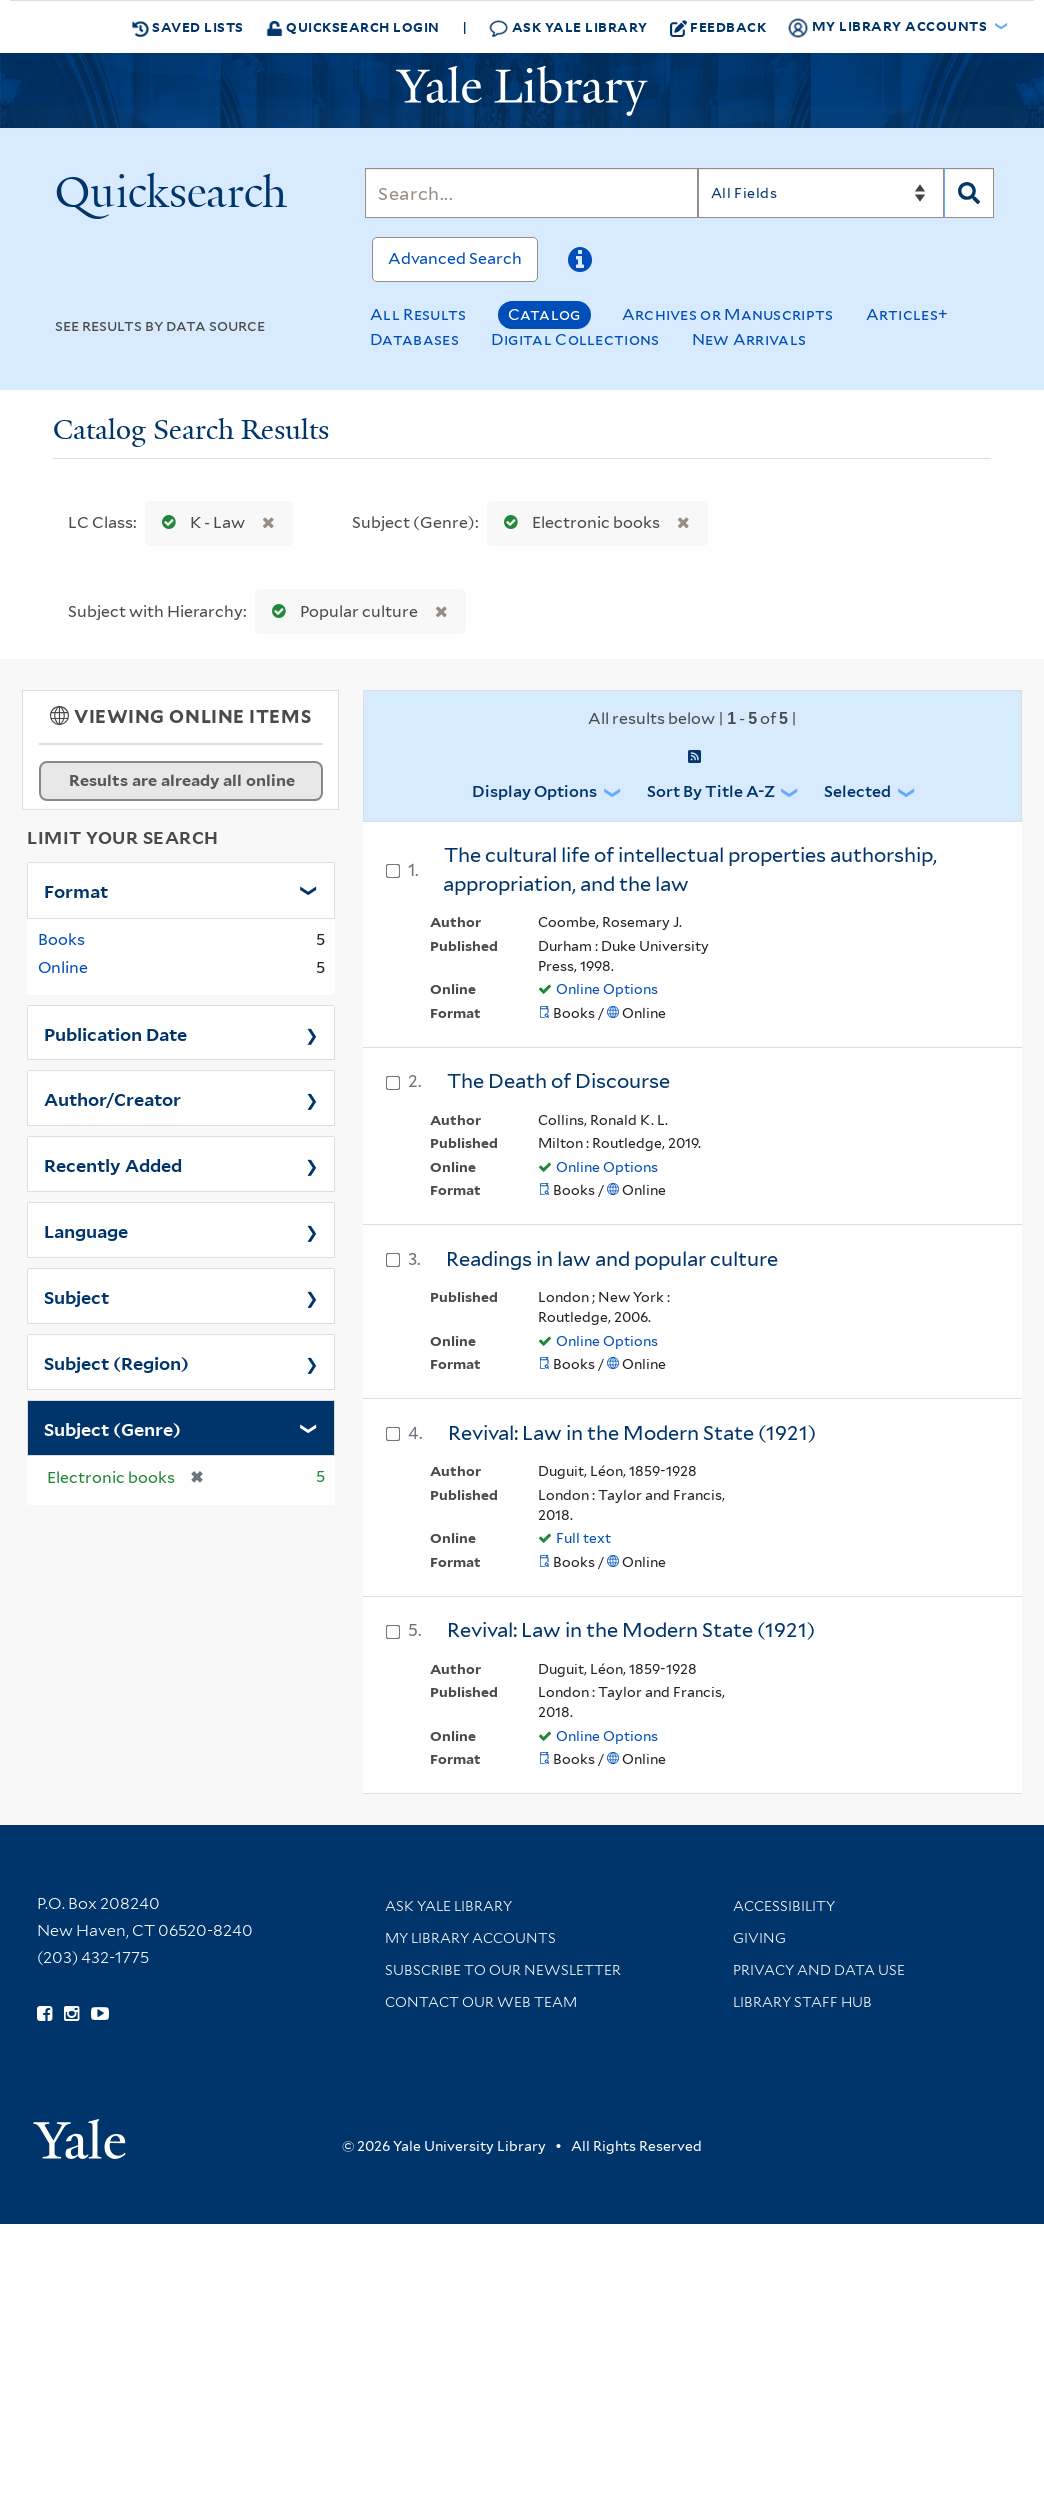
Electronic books (577, 522)
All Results (418, 314)
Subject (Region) (116, 1362)
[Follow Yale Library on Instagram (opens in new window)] (71, 2014)
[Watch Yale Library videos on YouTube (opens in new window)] (100, 2014)
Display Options (534, 791)
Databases (414, 339)
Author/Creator (112, 1098)
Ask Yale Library (568, 27)
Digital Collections (575, 339)
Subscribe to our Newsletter (503, 1970)
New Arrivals (749, 339)
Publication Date (115, 1033)
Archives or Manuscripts (728, 314)
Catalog (544, 314)
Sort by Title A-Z (711, 791)
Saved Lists (188, 27)
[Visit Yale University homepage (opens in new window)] (79, 2132)
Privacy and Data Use (819, 1970)
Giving (759, 1938)
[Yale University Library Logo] (522, 91)
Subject (76, 1296)
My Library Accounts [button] (889, 27)
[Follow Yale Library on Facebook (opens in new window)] (44, 2014)
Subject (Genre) (112, 1428)
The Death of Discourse (558, 1081)
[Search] (531, 193)
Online (63, 967)
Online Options (607, 989)
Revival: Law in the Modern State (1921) (632, 1433)
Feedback (718, 27)
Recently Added (113, 1164)
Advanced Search (455, 258)
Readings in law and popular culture (612, 1259)
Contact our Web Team (481, 2002)
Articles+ (907, 314)
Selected (857, 791)
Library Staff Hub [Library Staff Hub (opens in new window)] (802, 2002)
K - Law (199, 522)
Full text (583, 1538)
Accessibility (784, 1906)
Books (61, 939)
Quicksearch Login (353, 26)
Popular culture (340, 611)
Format (76, 890)
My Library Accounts (470, 1938)
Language (86, 1230)
